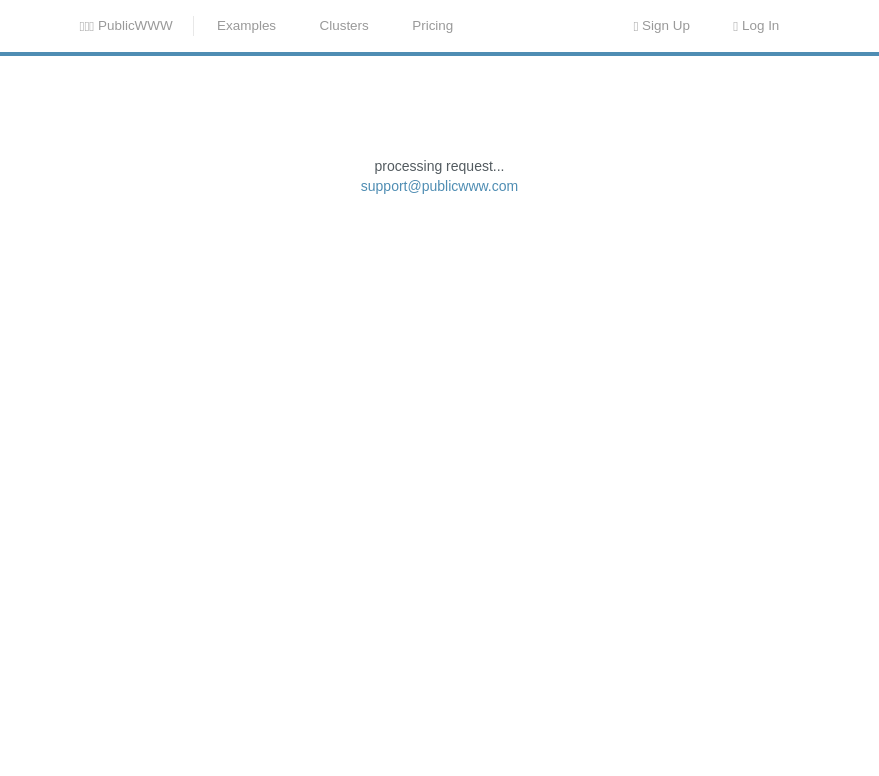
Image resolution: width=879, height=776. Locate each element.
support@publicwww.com (440, 344)
